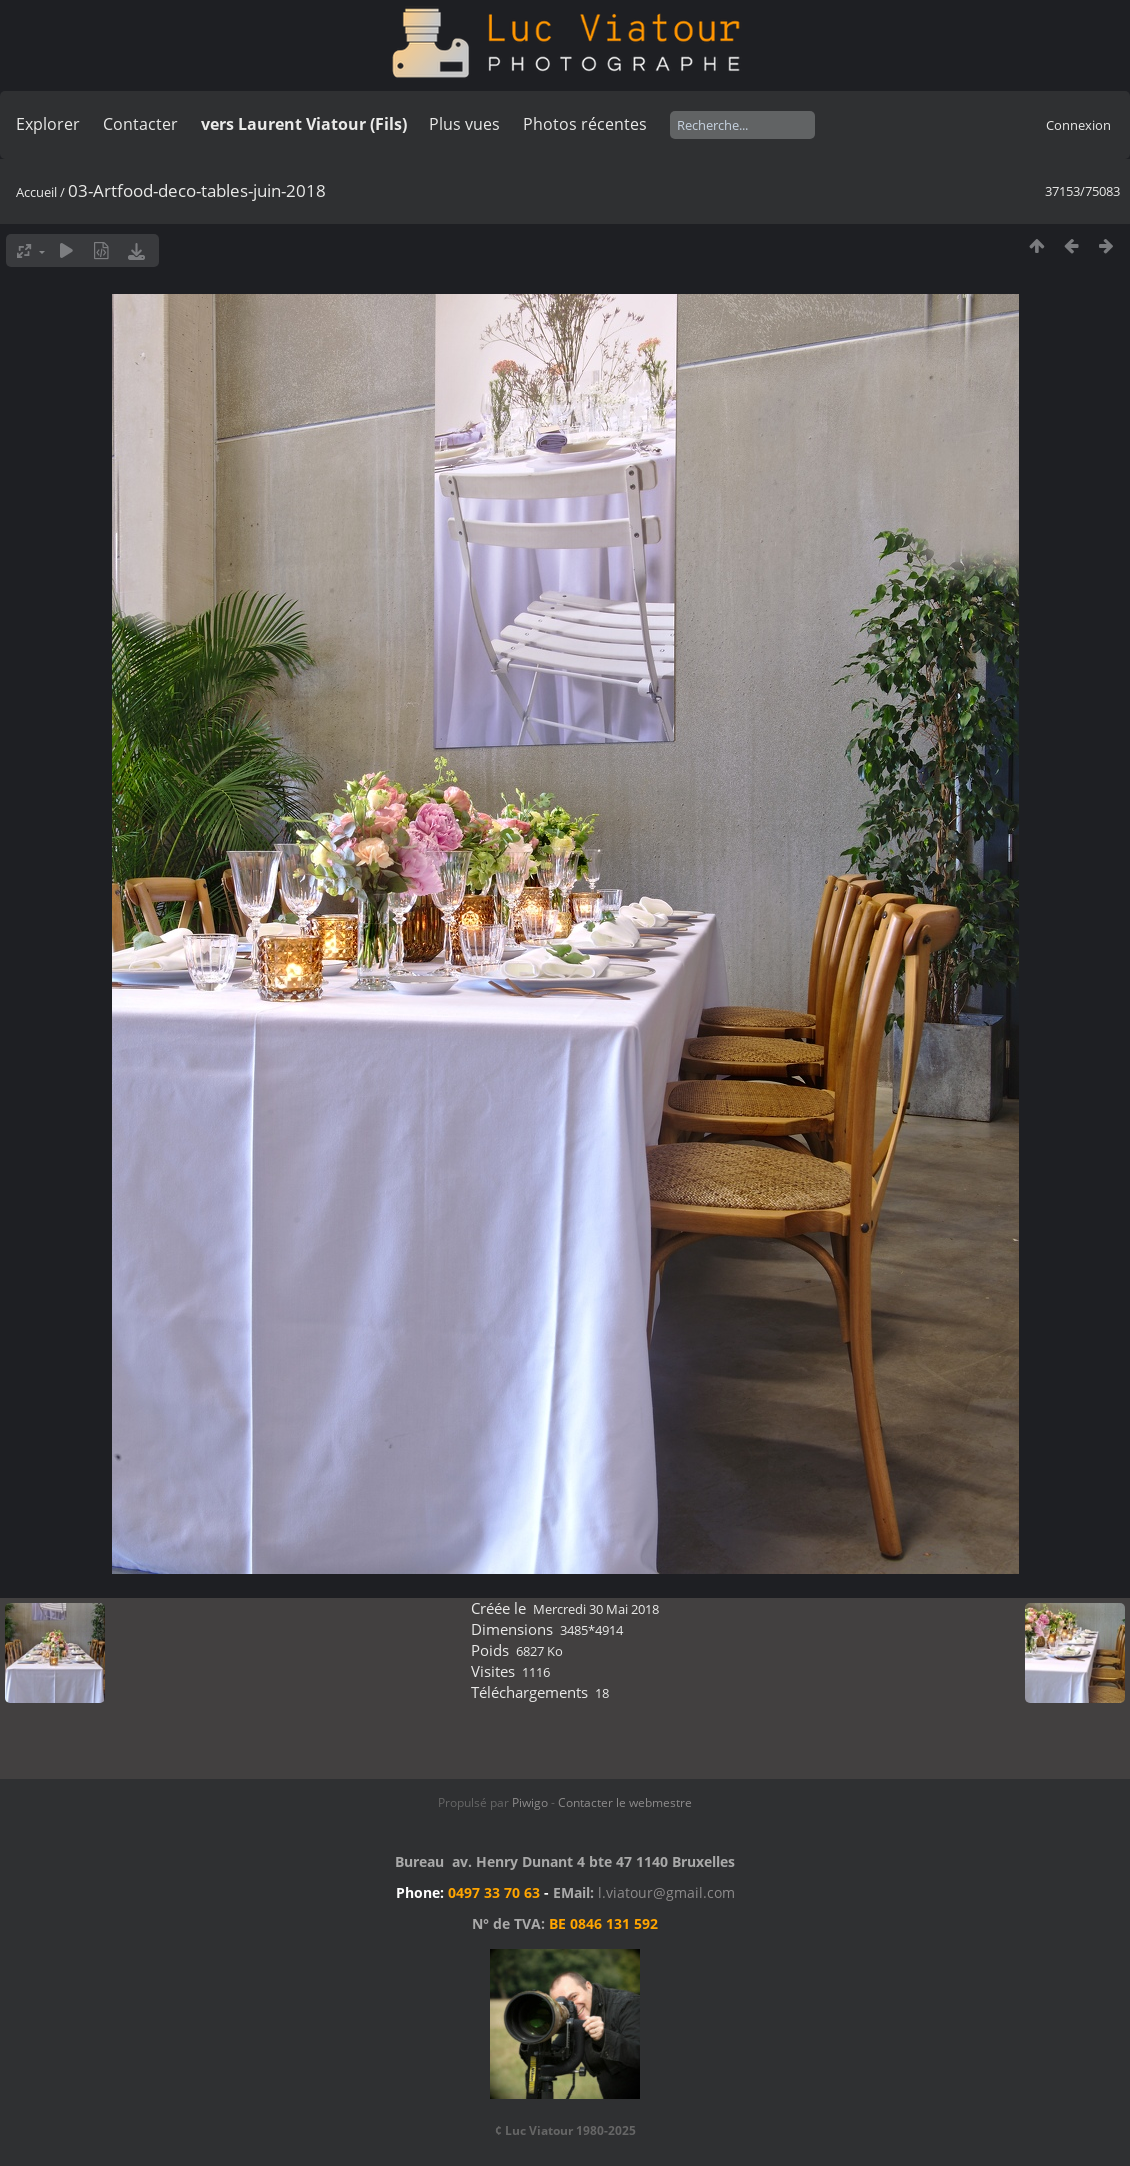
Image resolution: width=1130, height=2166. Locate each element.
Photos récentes (585, 124)
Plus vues (464, 124)
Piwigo (530, 1802)
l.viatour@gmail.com (666, 1892)
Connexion (1078, 125)
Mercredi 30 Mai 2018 (596, 1609)
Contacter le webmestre (625, 1802)
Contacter (140, 124)
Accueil (36, 192)
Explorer (48, 124)
